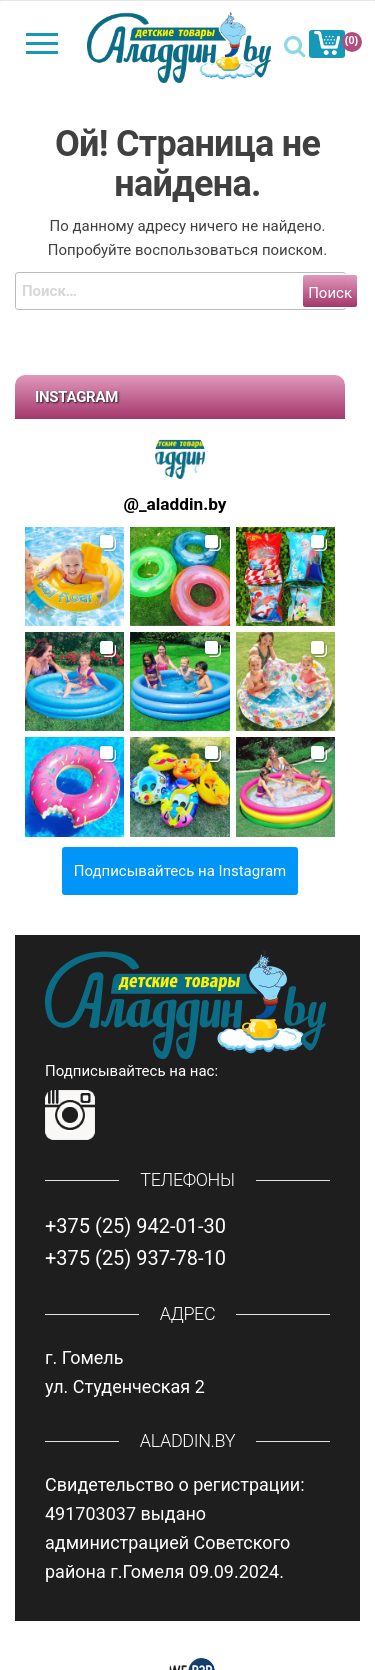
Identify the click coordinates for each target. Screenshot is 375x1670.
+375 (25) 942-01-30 (135, 1226)
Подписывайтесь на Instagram (180, 871)
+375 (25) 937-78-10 (135, 1258)
